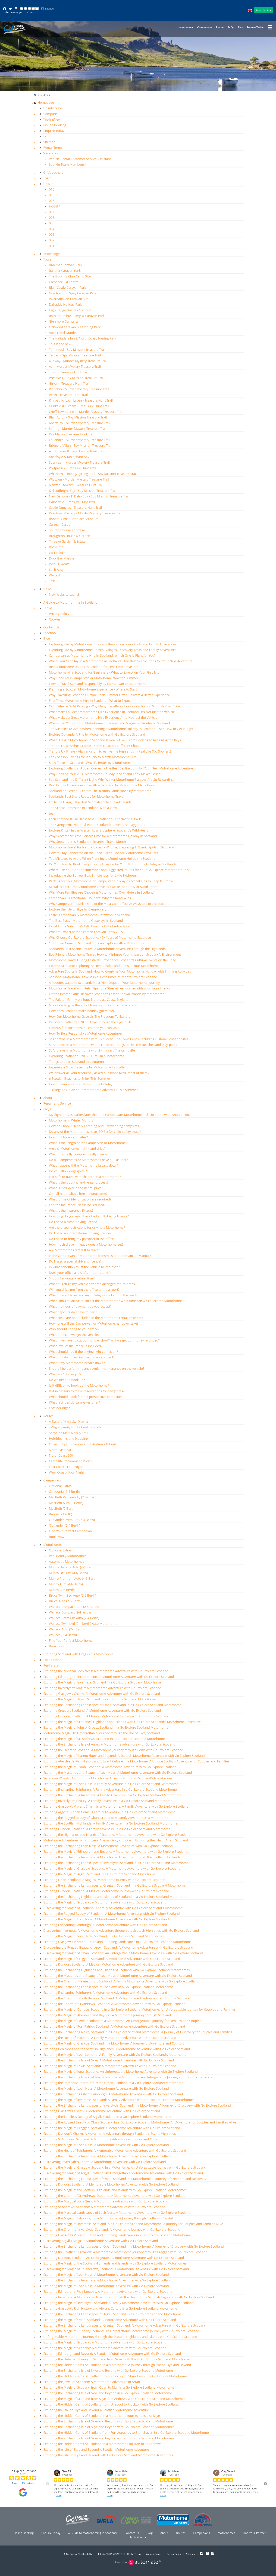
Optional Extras (60, 1486)
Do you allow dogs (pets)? (68, 1171)
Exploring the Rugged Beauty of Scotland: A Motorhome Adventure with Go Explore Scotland (111, 1914)
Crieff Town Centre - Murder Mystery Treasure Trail (86, 412)
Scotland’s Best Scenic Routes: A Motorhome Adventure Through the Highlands (107, 949)
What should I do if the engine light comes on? (83, 1352)
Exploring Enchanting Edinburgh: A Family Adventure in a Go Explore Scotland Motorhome (110, 1789)
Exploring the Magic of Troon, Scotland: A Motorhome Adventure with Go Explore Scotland (110, 1767)
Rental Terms (53, 148)
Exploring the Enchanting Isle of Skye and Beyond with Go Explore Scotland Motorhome (108, 2371)
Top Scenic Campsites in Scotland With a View (83, 808)
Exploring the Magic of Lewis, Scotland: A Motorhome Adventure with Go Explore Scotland (109, 2066)
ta (44, 136)
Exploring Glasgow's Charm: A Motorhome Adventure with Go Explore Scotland (101, 1694)
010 (51, 189)
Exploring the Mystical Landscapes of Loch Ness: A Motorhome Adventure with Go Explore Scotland (116, 2213)
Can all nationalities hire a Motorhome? (78, 1194)
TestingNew (52, 119)
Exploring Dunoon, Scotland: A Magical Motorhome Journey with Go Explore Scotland (106, 1716)
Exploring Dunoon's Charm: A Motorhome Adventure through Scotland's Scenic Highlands (109, 2134)
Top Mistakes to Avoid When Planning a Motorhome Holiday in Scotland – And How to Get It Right (121, 729)
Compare (50, 114)
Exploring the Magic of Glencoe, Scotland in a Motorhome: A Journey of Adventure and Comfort (113, 2043)
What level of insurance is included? (75, 1346)
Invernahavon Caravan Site (68, 299)
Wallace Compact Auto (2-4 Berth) (74, 1607)
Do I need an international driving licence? (80, 1233)
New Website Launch (64, 594)
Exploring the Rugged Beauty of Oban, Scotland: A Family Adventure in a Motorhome (105, 1818)
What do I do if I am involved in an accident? (82, 1357)
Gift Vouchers (53, 172)
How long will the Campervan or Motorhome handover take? (93, 1323)
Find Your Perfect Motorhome (71, 1641)
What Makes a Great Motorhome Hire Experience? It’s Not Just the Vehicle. (103, 718)
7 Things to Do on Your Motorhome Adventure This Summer (93, 1090)
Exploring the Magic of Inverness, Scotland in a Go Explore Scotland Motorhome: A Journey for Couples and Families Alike (133, 2224)
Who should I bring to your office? (74, 1329)
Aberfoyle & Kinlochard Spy (69, 457)
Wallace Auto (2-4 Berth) (66, 1629)
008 (51, 201)
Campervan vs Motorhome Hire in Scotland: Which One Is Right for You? (102, 655)
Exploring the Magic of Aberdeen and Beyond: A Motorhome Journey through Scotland (107, 2015)
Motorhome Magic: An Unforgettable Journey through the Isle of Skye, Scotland (101, 1733)
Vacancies (50, 153)
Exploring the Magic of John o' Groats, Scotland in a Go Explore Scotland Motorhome (105, 1727)
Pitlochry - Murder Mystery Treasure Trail (79, 389)
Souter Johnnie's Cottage (67, 530)
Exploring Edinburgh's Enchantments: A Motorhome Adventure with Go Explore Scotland (108, 1677)
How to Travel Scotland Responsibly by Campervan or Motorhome (97, 684)
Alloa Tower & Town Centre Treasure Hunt (80, 451)
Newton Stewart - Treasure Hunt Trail (76, 485)
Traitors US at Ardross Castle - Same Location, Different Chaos (94, 746)
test (51, 813)
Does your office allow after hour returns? (80, 1273)
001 (51, 246)
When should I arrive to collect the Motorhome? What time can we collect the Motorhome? (116, 1301)
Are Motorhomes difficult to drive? (74, 1250)
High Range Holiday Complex (70, 310)
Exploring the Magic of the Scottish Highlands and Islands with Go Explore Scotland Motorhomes (115, 2190)
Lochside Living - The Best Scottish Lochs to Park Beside (90, 802)
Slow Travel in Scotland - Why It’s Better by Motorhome (89, 763)
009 (51, 195)
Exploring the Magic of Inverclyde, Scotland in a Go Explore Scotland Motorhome (102, 1936)
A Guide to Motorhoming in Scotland (70, 602)
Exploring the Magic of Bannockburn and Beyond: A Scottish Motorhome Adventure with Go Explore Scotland (124, 1756)
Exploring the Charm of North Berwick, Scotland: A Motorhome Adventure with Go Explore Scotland (116, 1998)
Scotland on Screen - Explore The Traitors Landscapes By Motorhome (100, 791)
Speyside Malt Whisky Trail (68, 1433)
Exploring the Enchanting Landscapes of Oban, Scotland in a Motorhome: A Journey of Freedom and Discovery (124, 2179)
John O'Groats (59, 564)
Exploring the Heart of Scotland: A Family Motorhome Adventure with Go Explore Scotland (109, 2038)
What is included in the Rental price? (76, 1188)
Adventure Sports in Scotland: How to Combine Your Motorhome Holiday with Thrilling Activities (120, 971)
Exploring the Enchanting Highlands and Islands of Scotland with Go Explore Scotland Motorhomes (116, 1970)
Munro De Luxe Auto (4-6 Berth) (72, 1567)
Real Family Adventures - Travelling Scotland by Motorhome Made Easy (101, 785)
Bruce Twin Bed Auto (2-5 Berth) (72, 1595)
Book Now (56, 1537)
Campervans (204, 27)
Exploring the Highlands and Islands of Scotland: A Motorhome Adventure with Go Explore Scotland (116, 1835)
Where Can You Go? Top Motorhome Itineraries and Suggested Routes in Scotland (109, 723)
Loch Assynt (58, 570)
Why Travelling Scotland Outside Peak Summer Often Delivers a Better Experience (109, 695)
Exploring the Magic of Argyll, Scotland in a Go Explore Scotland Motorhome (99, 1699)
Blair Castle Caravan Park (67, 288)
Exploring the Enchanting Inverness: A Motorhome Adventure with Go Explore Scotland (107, 2156)
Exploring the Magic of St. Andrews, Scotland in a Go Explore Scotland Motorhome (104, 1739)
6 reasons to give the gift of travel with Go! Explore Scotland (93, 1005)
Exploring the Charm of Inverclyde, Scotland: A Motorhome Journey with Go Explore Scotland (111, 2229)
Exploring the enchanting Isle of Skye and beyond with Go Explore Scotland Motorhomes (108, 2438)
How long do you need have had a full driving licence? (89, 1216)
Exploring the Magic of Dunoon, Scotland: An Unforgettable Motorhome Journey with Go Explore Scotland (121, 2331)
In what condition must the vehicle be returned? (84, 1267)
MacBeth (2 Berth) (62, 1509)
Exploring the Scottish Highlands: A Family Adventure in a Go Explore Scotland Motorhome (110, 1823)
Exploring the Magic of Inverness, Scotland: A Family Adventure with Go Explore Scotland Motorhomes (118, 2100)
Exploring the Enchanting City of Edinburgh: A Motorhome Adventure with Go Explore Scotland (113, 2094)
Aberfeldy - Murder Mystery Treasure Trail (79, 423)
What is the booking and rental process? (78, 1182)
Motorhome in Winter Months (71, 1120)
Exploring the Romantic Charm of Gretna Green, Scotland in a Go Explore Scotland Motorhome (113, 2083)
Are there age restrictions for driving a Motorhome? (87, 1228)
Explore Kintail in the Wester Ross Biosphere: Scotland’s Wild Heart (98, 830)
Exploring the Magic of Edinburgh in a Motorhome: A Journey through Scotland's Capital (108, 2218)
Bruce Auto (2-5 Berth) (65, 1601)
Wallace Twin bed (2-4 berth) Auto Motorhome (83, 1624)
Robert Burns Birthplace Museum (73, 519)
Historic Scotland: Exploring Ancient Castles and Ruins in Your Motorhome (104, 966)
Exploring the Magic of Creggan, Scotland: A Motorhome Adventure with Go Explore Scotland (111, 1959)
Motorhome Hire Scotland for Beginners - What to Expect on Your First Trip (104, 672)
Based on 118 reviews (23, 2483)
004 (51, 229)
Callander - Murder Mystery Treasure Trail (79, 440)
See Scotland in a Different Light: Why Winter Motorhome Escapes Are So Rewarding (111, 780)
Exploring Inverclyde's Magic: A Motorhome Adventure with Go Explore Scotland (102, 1688)
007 (51, 212)
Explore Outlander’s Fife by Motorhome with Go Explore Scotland (97, 734)
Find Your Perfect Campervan (70, 1531)
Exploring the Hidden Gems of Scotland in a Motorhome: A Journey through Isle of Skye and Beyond (117, 2365)
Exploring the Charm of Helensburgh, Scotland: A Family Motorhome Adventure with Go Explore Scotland (121, 1981)
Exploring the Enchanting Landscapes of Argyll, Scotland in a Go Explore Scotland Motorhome (112, 2314)
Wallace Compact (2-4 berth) (70, 1612)
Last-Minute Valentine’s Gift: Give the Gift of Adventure (89, 926)
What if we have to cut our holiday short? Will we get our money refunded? (104, 1340)
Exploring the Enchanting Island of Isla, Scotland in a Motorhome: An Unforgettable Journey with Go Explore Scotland (129, 2077)
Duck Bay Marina (61, 558)
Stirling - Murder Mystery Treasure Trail (77, 429)
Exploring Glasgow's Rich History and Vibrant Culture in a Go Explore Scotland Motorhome (110, 2308)
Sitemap (49, 142)
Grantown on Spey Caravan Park (72, 293)
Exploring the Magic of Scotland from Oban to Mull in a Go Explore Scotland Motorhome (108, 2387)
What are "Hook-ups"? (65, 1374)
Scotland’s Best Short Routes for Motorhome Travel (86, 797)
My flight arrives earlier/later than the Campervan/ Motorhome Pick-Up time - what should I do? (119, 1115)
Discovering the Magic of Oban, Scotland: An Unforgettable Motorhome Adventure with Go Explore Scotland (123, 1953)
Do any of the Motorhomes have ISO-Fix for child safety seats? (95, 1132)
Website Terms (153, 2554)
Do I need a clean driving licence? (73, 1222)
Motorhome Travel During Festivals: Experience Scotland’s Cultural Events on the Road (112, 960)
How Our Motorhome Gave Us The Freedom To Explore (89, 1016)
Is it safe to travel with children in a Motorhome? (85, 1177)
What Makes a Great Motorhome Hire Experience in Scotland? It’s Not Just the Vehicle (112, 712)
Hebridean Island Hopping (68, 1439)
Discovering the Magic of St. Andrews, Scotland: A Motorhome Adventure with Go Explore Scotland (116, 2269)
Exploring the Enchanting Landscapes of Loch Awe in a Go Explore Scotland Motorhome (108, 1987)
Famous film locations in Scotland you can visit (84, 1028)
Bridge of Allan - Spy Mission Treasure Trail (80, 446)
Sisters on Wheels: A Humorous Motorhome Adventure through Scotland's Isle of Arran (107, 1778)
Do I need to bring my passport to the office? (82, 1239)
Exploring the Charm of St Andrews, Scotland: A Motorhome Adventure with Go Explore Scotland (114, 2004)
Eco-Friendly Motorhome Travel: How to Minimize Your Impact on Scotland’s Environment (115, 954)
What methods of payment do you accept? (80, 1306)
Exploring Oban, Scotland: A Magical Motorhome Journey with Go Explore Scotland (104, 1880)
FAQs (231, 27)
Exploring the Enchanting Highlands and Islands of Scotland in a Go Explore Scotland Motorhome (115, 1897)
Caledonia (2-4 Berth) (64, 1492)
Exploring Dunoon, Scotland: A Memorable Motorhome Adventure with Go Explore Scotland (111, 2184)
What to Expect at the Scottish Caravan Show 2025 (86, 932)
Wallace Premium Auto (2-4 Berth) (74, 1618)
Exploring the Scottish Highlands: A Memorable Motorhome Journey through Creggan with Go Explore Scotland (125, 2252)
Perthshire (51, 1665)
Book (263, 10)
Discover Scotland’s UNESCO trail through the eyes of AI (90, 1022)
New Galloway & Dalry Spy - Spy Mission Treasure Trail (89, 496)
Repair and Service (57, 1103)
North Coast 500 (61, 1455)
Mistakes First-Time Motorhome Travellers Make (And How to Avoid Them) (103, 887)
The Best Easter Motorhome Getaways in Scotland (86, 921)
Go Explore (57, 553)
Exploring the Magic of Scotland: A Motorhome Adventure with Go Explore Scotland (104, 1902)
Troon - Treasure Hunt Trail (69, 372)
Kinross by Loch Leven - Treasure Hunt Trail (81, 400)
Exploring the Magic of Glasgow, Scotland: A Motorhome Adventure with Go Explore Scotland (111, 1868)
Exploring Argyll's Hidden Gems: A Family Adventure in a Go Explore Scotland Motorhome (109, 1812)
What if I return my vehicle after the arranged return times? (92, 1284)
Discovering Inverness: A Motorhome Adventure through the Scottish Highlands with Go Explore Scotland (121, 1931)
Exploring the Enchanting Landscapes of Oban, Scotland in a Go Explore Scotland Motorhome (112, 1705)
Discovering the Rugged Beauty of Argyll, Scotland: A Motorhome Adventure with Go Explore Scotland (118, 1947)
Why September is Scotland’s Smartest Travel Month (87, 842)
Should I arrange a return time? (72, 1278)
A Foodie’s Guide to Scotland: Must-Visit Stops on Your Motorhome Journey (104, 983)
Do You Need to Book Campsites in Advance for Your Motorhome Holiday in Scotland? (112, 864)
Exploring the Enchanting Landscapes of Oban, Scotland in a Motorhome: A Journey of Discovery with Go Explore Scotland (133, 2246)
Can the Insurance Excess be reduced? (77, 1205)
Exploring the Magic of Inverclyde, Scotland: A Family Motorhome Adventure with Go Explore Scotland (118, 2303)
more (58, 2495)
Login (47, 178)
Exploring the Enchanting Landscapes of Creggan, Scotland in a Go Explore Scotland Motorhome (114, 1885)
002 (51, 240)
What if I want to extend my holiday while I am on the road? (93, 1295)
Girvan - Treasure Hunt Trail (69, 383)
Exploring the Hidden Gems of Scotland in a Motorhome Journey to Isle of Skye (101, 2416)
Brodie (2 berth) (60, 1514)
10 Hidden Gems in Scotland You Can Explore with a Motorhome (96, 943)
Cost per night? (60, 1408)
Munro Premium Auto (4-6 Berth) (73, 1578)
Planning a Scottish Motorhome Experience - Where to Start (93, 689)
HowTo (48, 184)
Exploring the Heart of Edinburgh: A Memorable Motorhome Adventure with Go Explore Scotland (114, 2151)
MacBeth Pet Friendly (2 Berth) (71, 1497)
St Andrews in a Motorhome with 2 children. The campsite (92, 1050)
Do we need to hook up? (67, 1380)
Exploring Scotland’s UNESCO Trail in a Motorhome (86, 1056)
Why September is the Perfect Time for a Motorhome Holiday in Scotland (103, 836)
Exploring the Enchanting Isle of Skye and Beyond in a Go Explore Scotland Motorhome (107, 2393)
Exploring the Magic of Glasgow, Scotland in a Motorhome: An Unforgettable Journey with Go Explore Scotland (124, 2167)
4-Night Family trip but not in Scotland (77, 1427)
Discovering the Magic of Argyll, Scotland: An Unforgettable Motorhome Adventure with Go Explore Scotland (123, 2173)
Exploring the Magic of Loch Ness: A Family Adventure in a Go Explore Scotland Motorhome (110, 1784)
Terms (47, 608)
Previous (47, 2484)
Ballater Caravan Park (65, 271)
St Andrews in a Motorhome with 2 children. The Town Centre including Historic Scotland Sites (118, 1039)
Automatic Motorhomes (66, 1562)
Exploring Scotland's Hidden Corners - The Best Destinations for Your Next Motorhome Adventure (121, 768)
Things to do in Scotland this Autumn (76, 1062)
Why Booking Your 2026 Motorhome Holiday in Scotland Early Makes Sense (104, 774)
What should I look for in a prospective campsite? (85, 1397)
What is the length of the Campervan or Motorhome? (88, 1143)
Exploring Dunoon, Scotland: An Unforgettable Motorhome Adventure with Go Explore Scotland (113, 2258)
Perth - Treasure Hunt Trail (68, 395)
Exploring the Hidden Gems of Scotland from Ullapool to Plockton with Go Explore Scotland (111, 2404)
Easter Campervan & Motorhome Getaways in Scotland (89, 915)
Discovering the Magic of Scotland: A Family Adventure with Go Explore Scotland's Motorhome (113, 1908)
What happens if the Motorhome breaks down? (84, 1165)
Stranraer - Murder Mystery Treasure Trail (79, 462)
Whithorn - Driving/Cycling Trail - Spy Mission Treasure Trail (93, 474)
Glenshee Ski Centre (64, 282)
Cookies (55, 619)
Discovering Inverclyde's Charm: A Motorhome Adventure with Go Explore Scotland (104, 2162)
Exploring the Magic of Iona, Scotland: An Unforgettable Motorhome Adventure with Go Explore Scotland (120, 2072)
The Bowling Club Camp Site (70, 276)
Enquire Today (255, 27)
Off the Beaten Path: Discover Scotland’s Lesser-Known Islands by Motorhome (106, 994)
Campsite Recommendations (70, 1461)
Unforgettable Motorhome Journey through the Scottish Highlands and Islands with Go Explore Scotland (120, 2337)
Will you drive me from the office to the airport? (84, 1290)
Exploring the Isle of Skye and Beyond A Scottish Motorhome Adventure (96, 2410)
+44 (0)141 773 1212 (23, 12)
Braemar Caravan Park (65, 265)
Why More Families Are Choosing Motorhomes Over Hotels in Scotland (101, 892)
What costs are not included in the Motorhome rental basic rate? (97, 1318)
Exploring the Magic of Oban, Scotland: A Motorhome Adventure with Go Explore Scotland (109, 2320)
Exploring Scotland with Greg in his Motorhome (78, 1654)
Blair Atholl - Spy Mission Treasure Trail (78, 417)
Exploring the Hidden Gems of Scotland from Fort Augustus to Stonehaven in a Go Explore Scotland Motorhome (126, 2433)
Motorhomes (185, 27)
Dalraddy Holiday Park (65, 304)
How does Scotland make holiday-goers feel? (82, 1011)
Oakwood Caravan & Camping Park (75, 327)
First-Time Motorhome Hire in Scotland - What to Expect (90, 701)
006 (51, 218)
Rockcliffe (56, 547)
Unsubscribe (52, 108)
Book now (56, 1646)
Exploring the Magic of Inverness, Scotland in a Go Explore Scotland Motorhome (102, 1682)
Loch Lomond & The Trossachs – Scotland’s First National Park (95, 819)
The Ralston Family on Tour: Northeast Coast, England (88, 1000)
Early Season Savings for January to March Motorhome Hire (93, 757)
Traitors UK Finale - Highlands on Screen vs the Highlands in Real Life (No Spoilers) (110, 751)
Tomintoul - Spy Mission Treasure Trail (77, 350)
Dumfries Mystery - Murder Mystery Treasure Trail (85, 513)
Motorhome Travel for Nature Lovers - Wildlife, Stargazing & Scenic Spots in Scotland (111, 847)
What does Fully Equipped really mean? (78, 1154)
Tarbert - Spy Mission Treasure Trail (75, 355)
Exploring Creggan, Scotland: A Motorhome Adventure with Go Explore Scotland (102, 1711)
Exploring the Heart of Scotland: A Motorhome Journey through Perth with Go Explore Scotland (113, 1750)
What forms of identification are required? (80, 1199)
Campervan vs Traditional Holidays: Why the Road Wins (90, 898)
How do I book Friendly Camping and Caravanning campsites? (94, 1126)
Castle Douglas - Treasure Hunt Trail (75, 508)
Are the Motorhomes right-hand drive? (77, 1149)
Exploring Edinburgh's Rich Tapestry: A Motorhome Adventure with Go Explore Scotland (107, 2292)
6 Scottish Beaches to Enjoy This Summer (79, 1079)
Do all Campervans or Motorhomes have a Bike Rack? (88, 1160)
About (47, 1098)
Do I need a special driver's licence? (75, 1261)
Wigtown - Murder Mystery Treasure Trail (79, 479)
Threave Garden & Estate (67, 541)
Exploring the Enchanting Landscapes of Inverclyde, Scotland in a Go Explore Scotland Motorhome (116, 1863)
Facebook (50, 633)
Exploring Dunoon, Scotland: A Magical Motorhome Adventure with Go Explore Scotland (108, 1964)
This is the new (60, 344)
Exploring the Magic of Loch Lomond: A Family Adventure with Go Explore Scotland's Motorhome (114, 2055)
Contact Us (51, 627)
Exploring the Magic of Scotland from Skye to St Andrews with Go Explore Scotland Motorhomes (114, 2399)
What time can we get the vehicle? (74, 1335)
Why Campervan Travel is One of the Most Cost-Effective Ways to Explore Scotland (109, 904)
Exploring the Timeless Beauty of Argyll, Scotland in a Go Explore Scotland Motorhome (107, 2117)
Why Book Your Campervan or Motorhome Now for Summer (93, 678)
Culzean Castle (59, 524)
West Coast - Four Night (66, 1472)
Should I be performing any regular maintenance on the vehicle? (96, 1369)
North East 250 (60, 1450)
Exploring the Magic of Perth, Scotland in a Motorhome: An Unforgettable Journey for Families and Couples (122, 2021)
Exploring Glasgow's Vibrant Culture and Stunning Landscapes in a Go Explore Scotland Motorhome (117, 1942)
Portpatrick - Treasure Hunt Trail (72, 468)
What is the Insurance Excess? (71, 1211)
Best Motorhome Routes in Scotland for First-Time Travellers (93, 667)
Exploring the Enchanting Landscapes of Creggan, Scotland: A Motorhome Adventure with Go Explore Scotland (124, 2325)
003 (51, 235)
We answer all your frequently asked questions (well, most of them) (99, 1073)
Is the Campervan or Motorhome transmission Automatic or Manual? (100, 1256)
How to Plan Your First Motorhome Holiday (80, 1084)
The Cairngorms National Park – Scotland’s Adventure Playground (97, 825)
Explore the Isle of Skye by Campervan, (77, 909)
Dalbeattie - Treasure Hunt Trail (72, 502)
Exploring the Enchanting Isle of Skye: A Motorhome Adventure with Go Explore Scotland (108, 2060)
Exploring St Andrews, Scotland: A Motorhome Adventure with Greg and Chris (100, 2139)
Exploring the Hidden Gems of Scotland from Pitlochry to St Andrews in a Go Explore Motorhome (115, 2376)
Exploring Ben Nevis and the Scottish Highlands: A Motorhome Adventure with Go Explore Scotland (116, 2049)
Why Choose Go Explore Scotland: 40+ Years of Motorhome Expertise (100, 938)
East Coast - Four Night (66, 1467)
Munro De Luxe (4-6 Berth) (68, 1573)
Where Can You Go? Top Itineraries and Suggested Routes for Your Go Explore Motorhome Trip (119, 870)
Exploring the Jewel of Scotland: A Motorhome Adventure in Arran (91, 2382)
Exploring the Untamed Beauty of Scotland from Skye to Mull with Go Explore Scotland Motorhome (116, 2359)
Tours (47, 259)
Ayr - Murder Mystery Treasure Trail (75, 367)
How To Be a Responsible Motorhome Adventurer (85, 1033)
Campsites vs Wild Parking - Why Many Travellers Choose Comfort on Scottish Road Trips (114, 706)
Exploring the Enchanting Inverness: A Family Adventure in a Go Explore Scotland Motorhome (112, 1795)
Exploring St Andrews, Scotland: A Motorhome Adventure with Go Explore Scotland (104, 2207)
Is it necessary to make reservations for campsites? (86, 1391)
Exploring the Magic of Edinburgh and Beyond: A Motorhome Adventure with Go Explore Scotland (115, 1852)
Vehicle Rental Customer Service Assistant (80, 159)
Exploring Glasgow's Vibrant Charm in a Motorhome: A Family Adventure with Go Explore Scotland (116, 1806)
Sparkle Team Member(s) (67, 165)
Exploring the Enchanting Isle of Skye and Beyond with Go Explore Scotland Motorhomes (108, 2427)
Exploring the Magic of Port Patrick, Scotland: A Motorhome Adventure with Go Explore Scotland (114, 2026)
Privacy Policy (59, 614)
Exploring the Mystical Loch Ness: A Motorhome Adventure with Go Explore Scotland (105, 1671)
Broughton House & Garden (69, 536)
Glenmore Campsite (64, 321)
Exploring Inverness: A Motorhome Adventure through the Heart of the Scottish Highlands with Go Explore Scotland (128, 2297)
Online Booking (54, 125)
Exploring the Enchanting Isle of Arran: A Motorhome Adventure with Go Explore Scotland (109, 1744)
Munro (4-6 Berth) (62, 1590)
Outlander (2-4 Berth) (64, 1525)
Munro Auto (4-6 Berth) (66, 1584)
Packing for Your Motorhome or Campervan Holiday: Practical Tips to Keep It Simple (111, 881)
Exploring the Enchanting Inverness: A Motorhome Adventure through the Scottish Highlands (111, 1857)
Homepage (34, 94)
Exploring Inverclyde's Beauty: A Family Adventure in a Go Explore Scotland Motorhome (107, 1801)
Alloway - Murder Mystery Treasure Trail (78, 361)
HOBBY (54, 206)
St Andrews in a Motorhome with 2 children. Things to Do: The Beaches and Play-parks (113, 1045)
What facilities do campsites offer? (74, 1402)
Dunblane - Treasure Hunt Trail (71, 434)
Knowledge (51, 254)
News (47, 589)
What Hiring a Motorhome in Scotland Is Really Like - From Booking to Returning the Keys (115, 740)
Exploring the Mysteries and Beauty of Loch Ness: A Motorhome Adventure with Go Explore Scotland (117, 1773)
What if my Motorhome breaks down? (77, 1363)
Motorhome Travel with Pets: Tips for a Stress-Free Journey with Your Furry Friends (110, 988)
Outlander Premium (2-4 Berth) (72, 1520)
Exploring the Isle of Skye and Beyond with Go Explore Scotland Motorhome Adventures (108, 2455)
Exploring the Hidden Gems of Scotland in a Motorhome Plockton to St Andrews (102, 2444)
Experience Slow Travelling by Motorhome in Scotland (88, 1067)
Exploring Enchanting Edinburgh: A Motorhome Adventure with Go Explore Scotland (105, 1925)
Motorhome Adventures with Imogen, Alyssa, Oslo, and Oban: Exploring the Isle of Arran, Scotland (115, 1840)
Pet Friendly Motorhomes (67, 1556)
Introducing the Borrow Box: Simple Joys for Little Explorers (93, 875)
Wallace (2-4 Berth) (63, 1635)
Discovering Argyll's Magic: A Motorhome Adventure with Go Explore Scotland (100, 2241)
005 (51, 223)
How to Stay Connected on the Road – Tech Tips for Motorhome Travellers (103, 853)
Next (265, 2484)
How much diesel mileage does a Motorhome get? (86, 1244)
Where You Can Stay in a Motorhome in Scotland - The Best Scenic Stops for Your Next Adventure (120, 661)
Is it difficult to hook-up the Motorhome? (79, 1385)
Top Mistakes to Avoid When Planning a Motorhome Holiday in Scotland (102, 859)
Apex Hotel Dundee (63, 333)
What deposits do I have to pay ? (73, 1312)
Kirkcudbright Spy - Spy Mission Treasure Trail (83, 491)
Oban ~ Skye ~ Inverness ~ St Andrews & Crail (82, 1444)
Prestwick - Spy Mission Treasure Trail (77, 378)
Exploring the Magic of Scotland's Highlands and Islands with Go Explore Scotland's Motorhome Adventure (122, 1722)
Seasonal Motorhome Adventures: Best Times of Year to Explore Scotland (103, 977)
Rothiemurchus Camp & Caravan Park (77, 316)
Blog (240, 27)
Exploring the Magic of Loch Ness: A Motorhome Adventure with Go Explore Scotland (106, 1919)
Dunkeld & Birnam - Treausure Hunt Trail (79, 406)
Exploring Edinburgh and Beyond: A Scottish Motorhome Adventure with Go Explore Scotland (112, 2354)
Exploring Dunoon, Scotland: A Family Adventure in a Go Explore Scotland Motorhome (106, 1829)
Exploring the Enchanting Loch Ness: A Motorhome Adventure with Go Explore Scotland (108, 1846)
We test (54, 575)
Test (52, 581)
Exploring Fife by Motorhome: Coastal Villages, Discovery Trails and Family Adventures (112, 644)
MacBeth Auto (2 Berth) (66, 1503)
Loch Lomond (53, 1660)
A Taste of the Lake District (68, 1422)
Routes (220, 27)
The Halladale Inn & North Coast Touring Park (82, 338)
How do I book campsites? (68, 1137)
